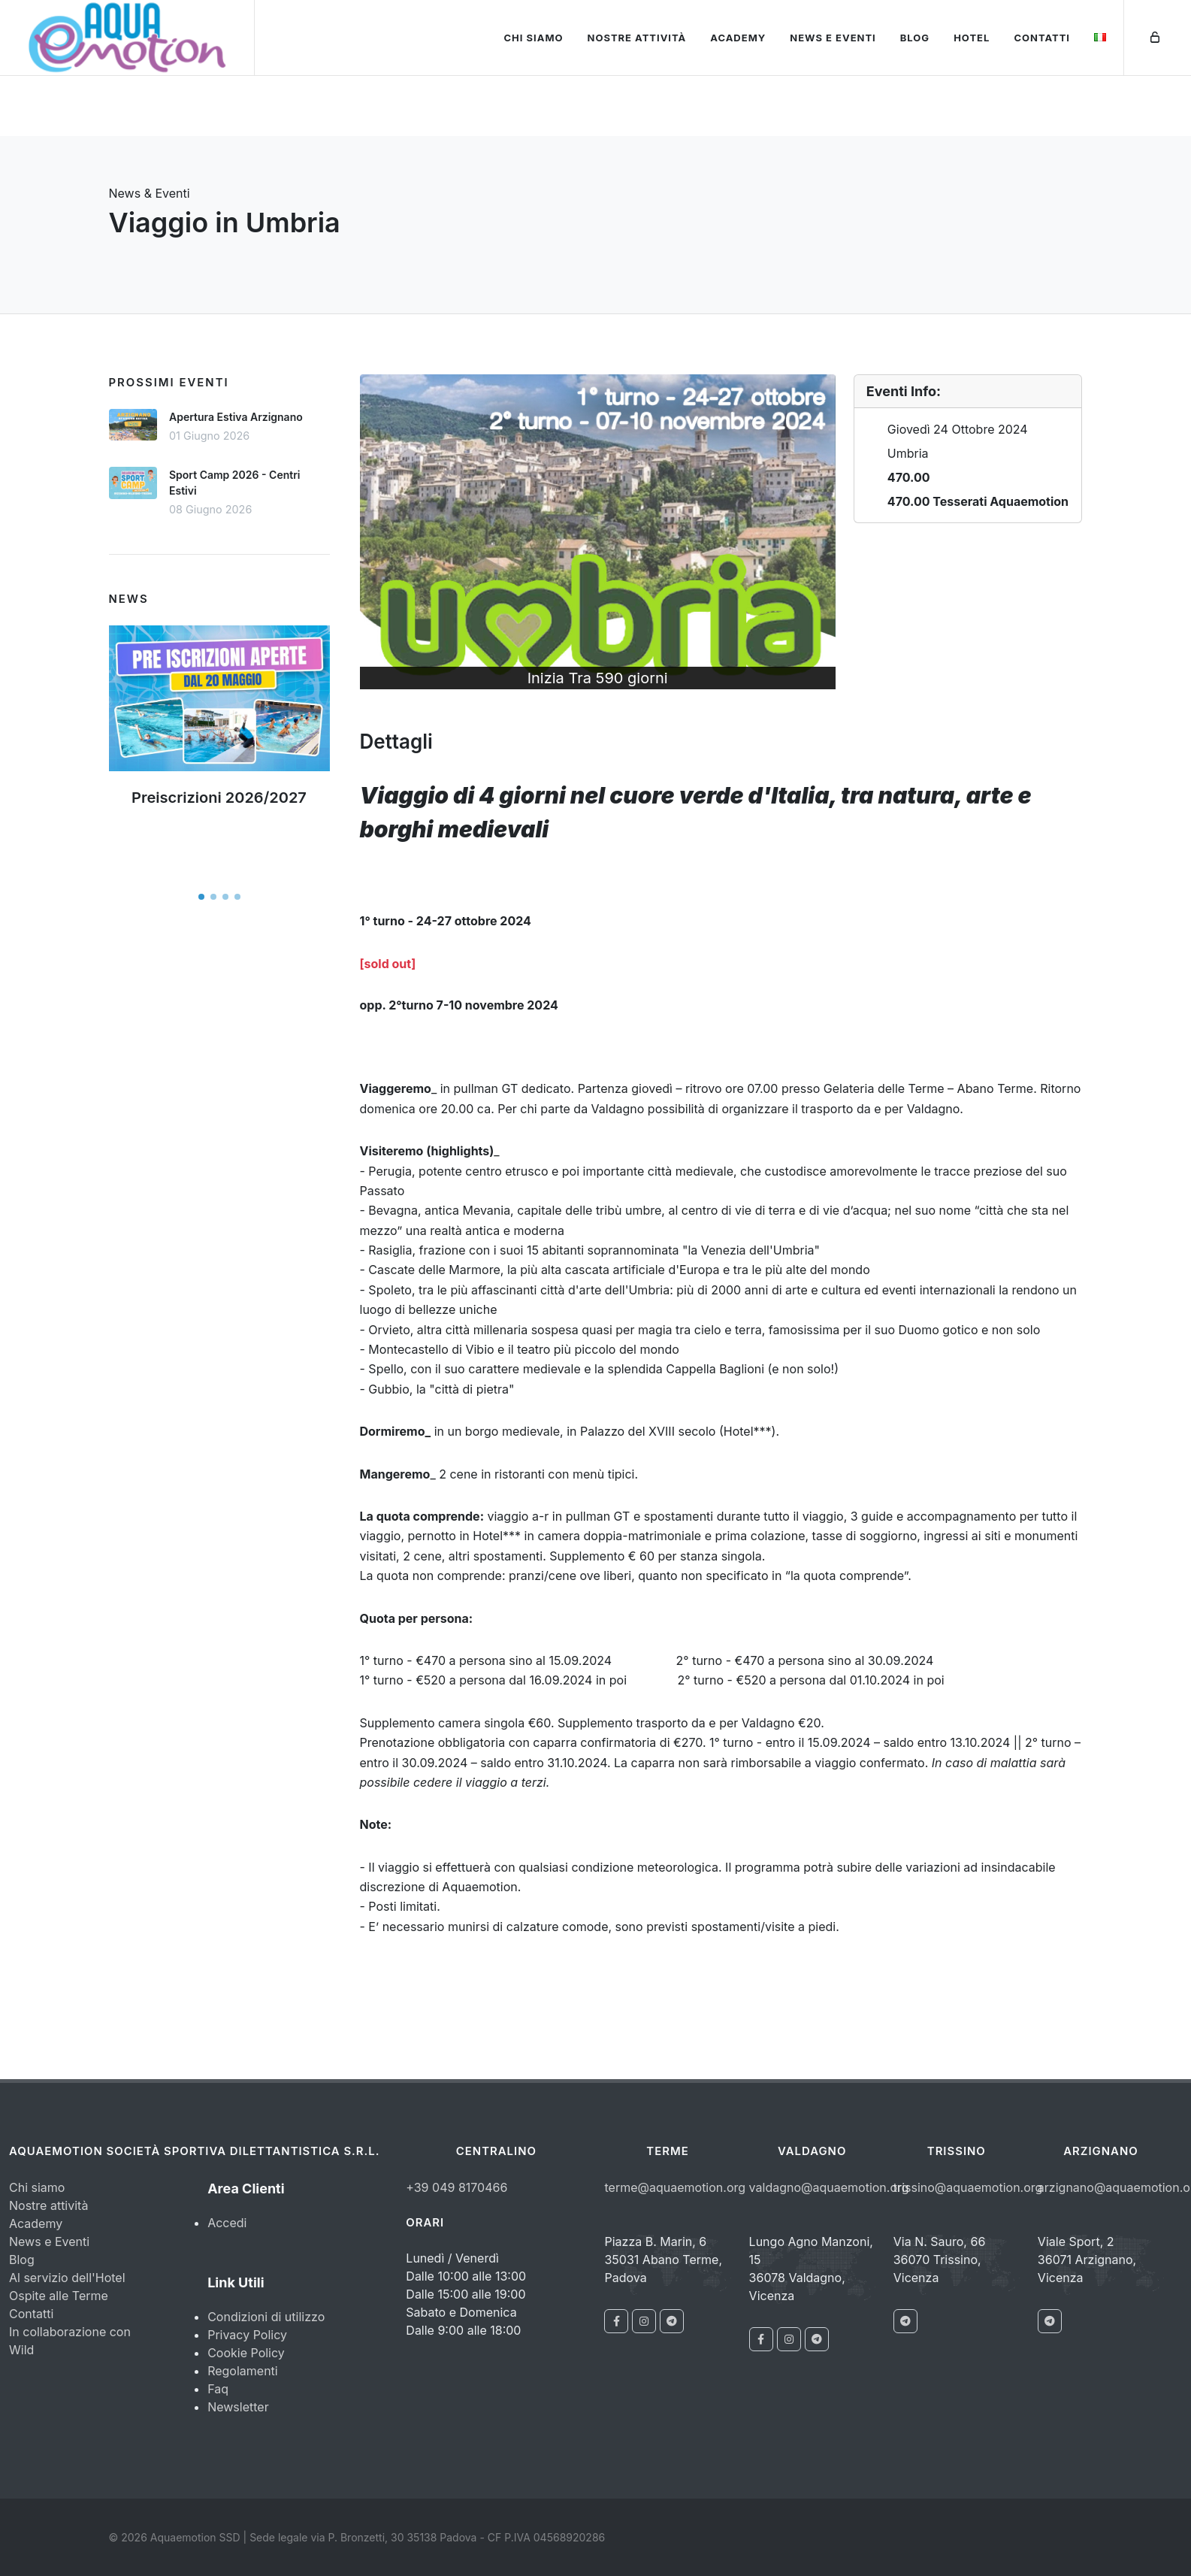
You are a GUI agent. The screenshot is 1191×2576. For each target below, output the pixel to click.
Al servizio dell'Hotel (67, 2277)
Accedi (226, 2222)
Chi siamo (533, 38)
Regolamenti (242, 2370)
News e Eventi (833, 38)
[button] (201, 897)
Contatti (1042, 38)
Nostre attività (637, 38)
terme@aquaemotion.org (674, 2187)
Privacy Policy (247, 2334)
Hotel (972, 38)
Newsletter (238, 2406)
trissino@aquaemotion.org (968, 2187)
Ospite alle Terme (58, 2295)
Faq (217, 2388)
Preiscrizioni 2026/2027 (219, 798)
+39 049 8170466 (456, 2187)
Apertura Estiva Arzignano (236, 416)
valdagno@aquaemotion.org (829, 2187)
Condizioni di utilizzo (266, 2316)
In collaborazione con (70, 2331)
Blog (915, 38)
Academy (738, 38)
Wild (21, 2349)
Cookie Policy (246, 2352)
